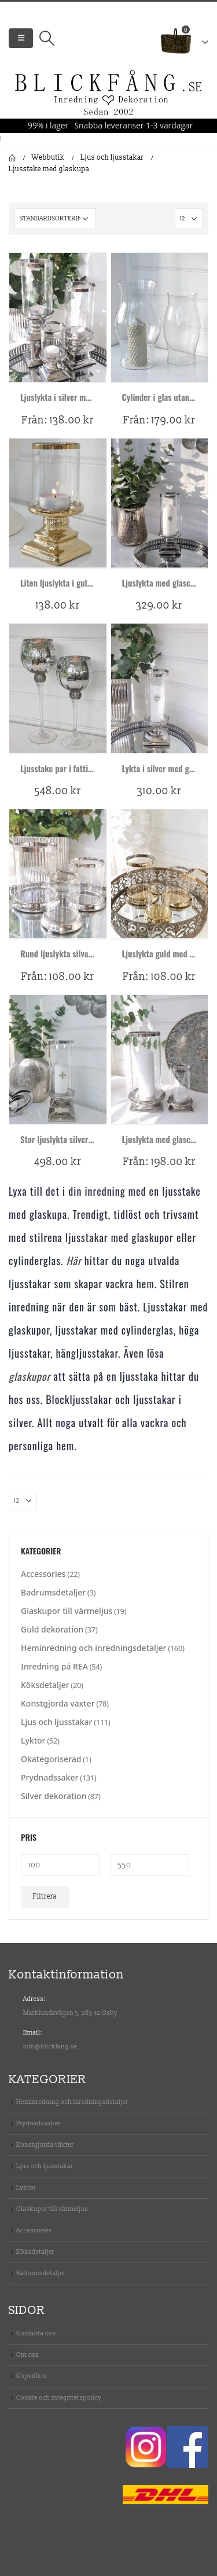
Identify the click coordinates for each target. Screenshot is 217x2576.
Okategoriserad (51, 1758)
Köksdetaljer (45, 1684)
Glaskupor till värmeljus (66, 1610)
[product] (57, 317)
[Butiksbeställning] (54, 218)
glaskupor (29, 1376)
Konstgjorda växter (58, 1703)
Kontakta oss (36, 2333)
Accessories (43, 1573)
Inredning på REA (54, 1666)
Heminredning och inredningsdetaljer (94, 1647)
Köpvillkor (31, 2376)
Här (73, 1260)
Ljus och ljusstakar (56, 1721)
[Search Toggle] (47, 38)
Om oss (27, 2354)
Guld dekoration (52, 1629)
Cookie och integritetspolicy (58, 2397)
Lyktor (33, 1740)
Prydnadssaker (49, 1777)
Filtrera (45, 1896)
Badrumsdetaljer (53, 1592)
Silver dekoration (53, 1795)
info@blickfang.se (50, 2046)
